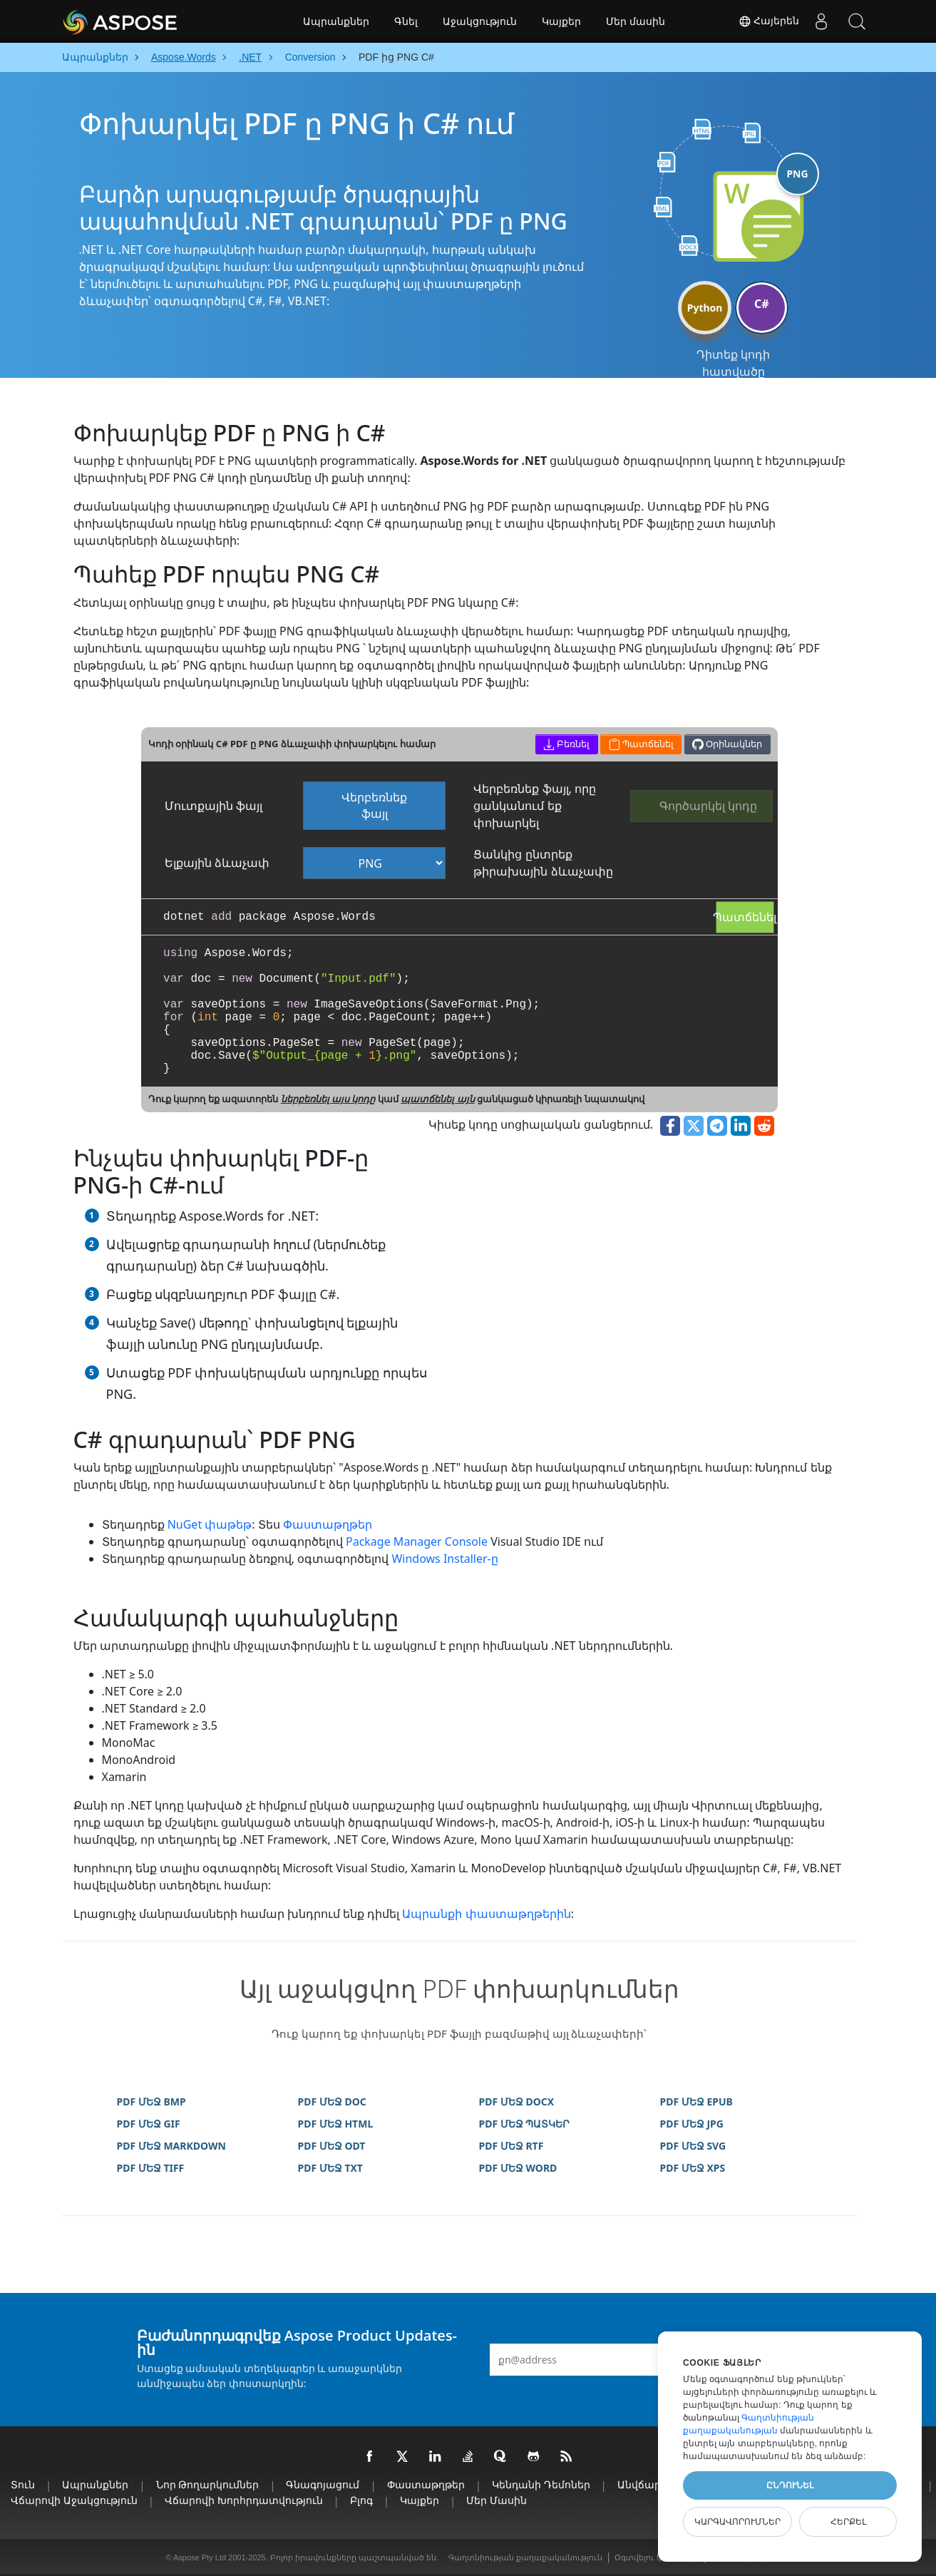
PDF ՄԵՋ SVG (693, 2145)
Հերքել (848, 2522)
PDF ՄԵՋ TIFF (151, 2168)
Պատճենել (745, 917)
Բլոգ (361, 2500)
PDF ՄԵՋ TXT (330, 2168)
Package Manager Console (417, 1541)
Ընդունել (789, 2485)
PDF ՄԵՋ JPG (692, 2123)
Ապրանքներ (336, 21)
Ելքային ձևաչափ (217, 863)
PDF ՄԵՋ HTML (336, 2123)
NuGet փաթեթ (210, 1524)
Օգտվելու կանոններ (656, 2557)
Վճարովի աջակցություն (74, 2500)
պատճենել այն (437, 1098)
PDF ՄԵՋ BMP (151, 2101)
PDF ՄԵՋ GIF (148, 2123)
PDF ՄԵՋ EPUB (696, 2101)
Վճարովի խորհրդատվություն (244, 2500)
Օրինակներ (727, 744)
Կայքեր (561, 21)
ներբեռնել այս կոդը (328, 1098)
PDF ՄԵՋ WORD (518, 2168)
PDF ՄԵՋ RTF (511, 2145)
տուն (23, 2484)
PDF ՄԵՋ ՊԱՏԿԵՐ (524, 2123)
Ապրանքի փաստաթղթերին (486, 1913)
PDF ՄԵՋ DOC (332, 2101)
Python (705, 307)
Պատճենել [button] (641, 744)
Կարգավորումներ (737, 2522)
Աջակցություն (480, 21)
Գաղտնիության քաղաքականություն (525, 2557)
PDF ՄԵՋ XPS (693, 2168)
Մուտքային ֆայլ (213, 806)
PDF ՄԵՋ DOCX (517, 2101)
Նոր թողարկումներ (207, 2484)
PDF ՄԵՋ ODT (332, 2145)
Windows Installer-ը (444, 1558)
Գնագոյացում (322, 2484)
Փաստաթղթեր (327, 1524)
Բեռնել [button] (566, 744)
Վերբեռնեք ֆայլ (374, 805)
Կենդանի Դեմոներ (541, 2484)
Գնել (406, 21)
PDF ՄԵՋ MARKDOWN (171, 2145)
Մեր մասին (635, 21)
